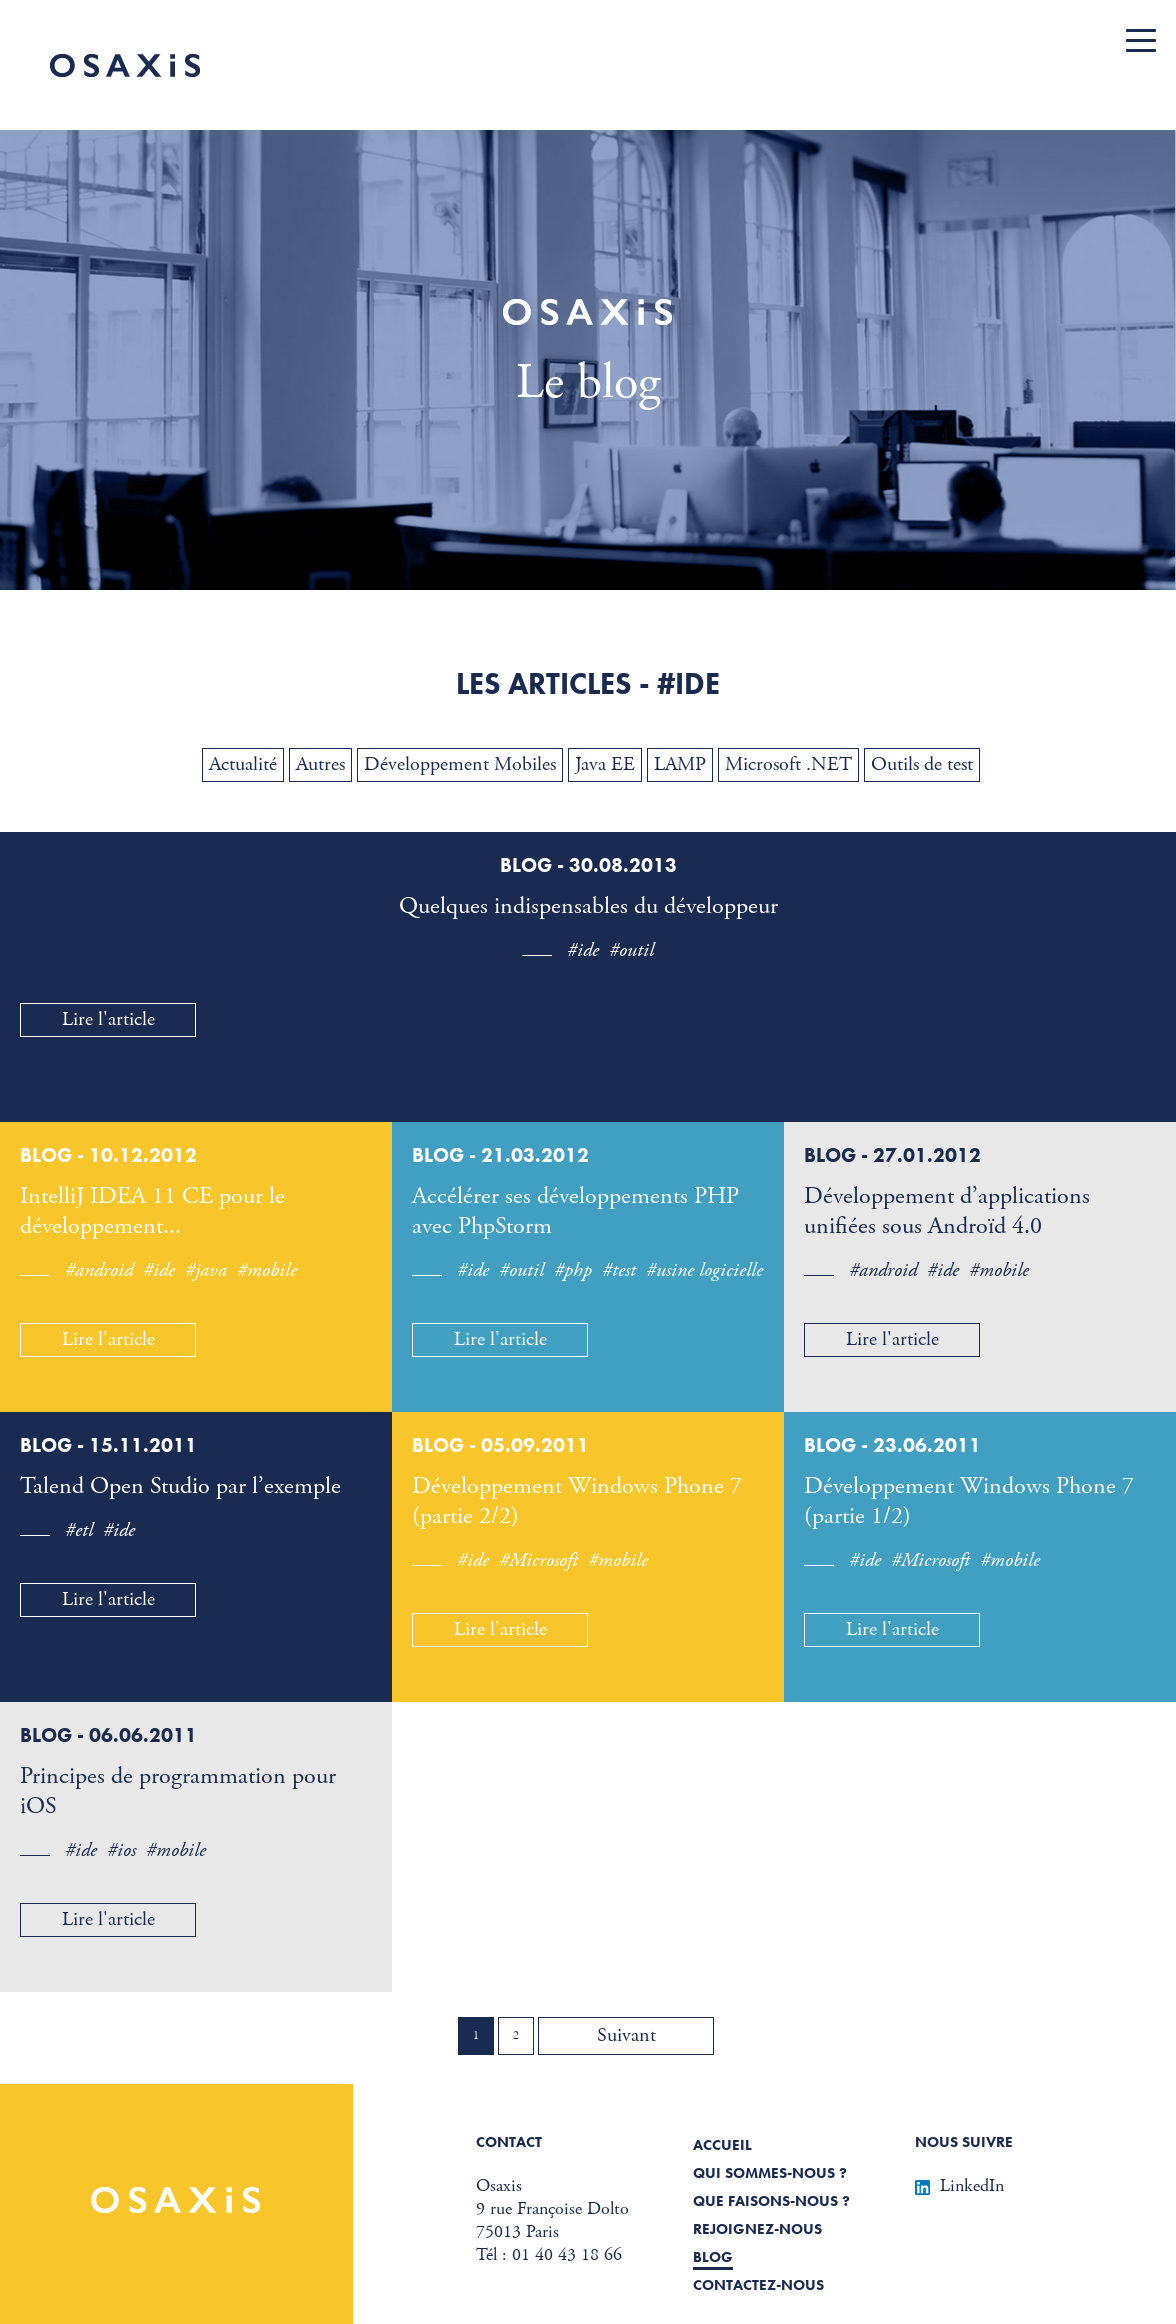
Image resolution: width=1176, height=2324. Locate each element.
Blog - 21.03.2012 (500, 1155)
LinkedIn (959, 2185)
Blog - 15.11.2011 (108, 1445)
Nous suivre (964, 2142)
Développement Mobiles (460, 764)
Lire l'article (108, 1019)
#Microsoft (538, 1560)
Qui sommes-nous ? (770, 2173)
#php (573, 1270)
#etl (79, 1530)
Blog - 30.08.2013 (588, 865)
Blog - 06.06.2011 (108, 1735)
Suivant (626, 2035)
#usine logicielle (704, 1270)
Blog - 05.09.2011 (500, 1445)
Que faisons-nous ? (771, 2201)
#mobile (267, 1270)
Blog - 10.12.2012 (108, 1155)
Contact (509, 2142)
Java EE (605, 764)
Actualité (243, 764)
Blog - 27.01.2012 (892, 1155)
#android (99, 1270)
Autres (320, 764)
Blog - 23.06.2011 (892, 1445)
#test (619, 1270)
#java (206, 1270)
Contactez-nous (758, 2285)
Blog (713, 2257)
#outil (631, 950)
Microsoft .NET (788, 764)
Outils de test (922, 764)
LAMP (680, 764)
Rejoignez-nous (757, 2229)
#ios (121, 1850)
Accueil (722, 2145)
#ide (583, 950)
